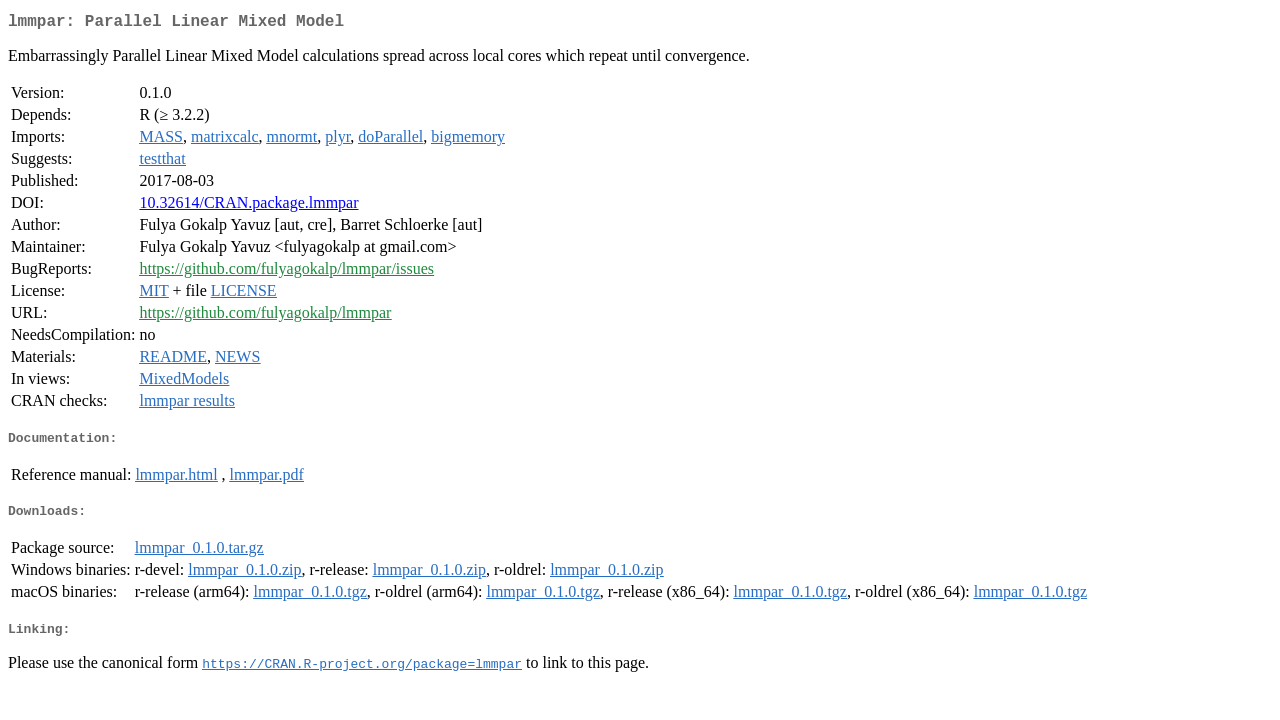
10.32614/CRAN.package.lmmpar (248, 206)
